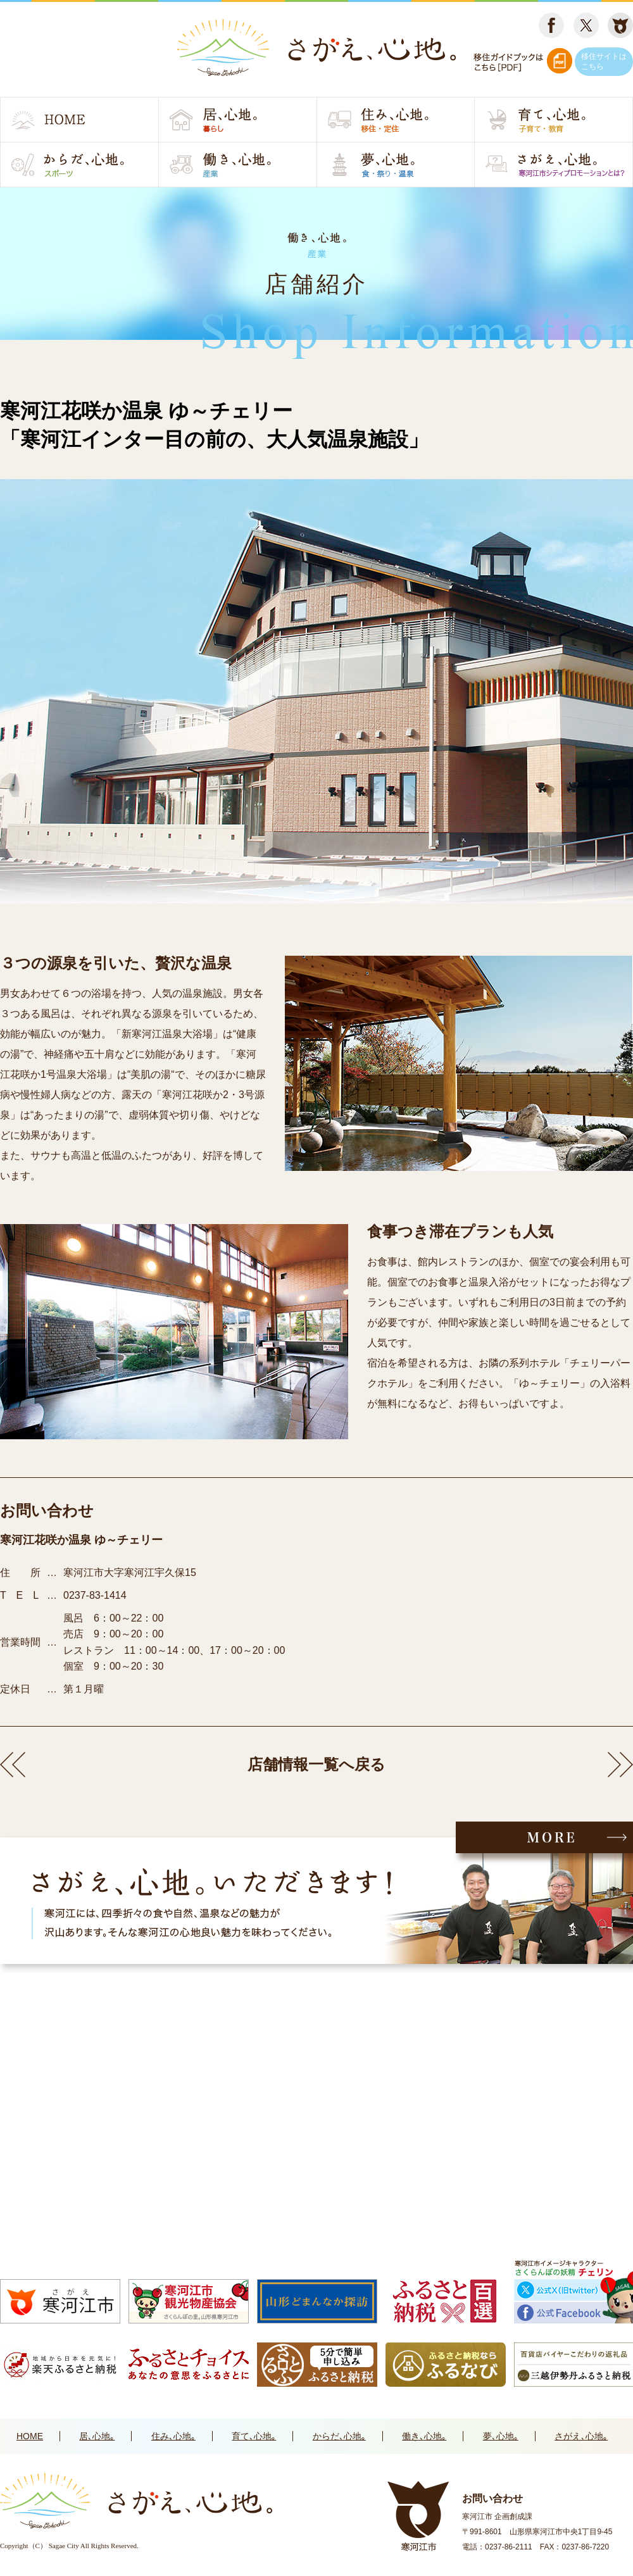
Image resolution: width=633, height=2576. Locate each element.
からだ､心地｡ (339, 2436)
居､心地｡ (97, 2436)
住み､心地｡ (173, 2436)
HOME (29, 2436)
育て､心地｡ (254, 2436)
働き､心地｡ (424, 2436)
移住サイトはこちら (604, 61)
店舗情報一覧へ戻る (316, 1764)
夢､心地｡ (500, 2436)
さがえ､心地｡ (581, 2436)
